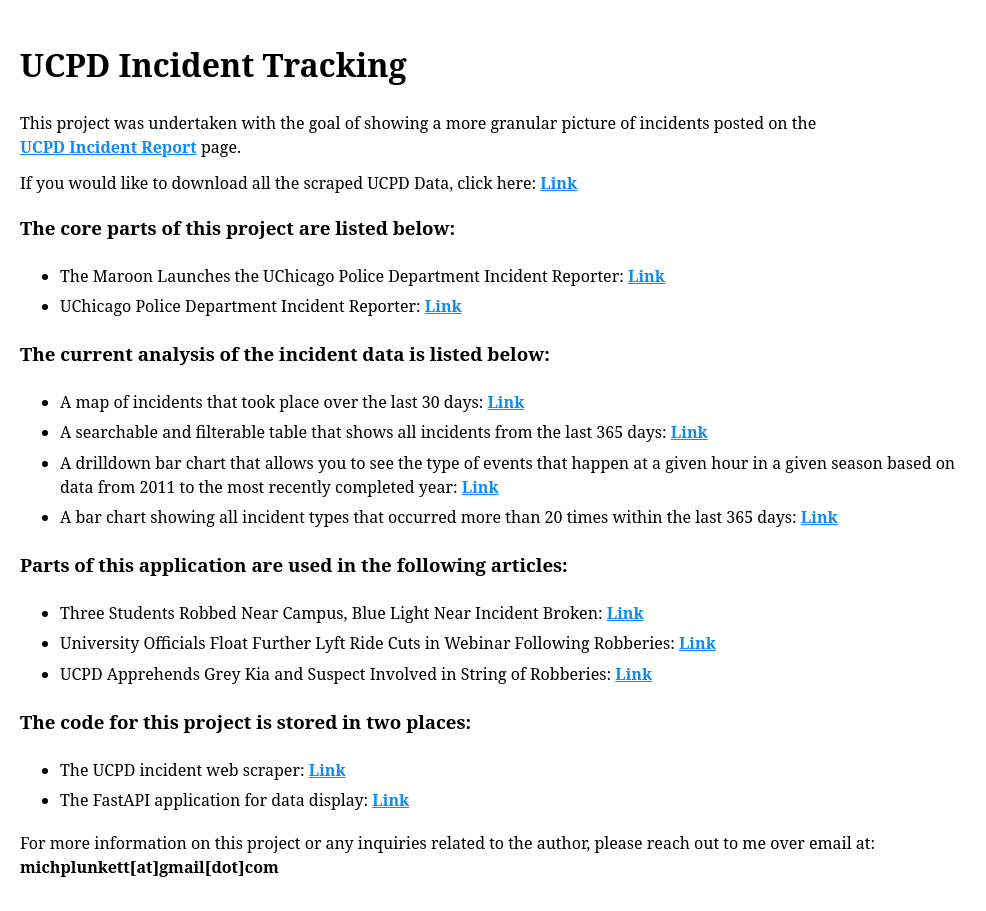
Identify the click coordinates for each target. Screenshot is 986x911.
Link (558, 183)
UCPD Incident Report (108, 147)
